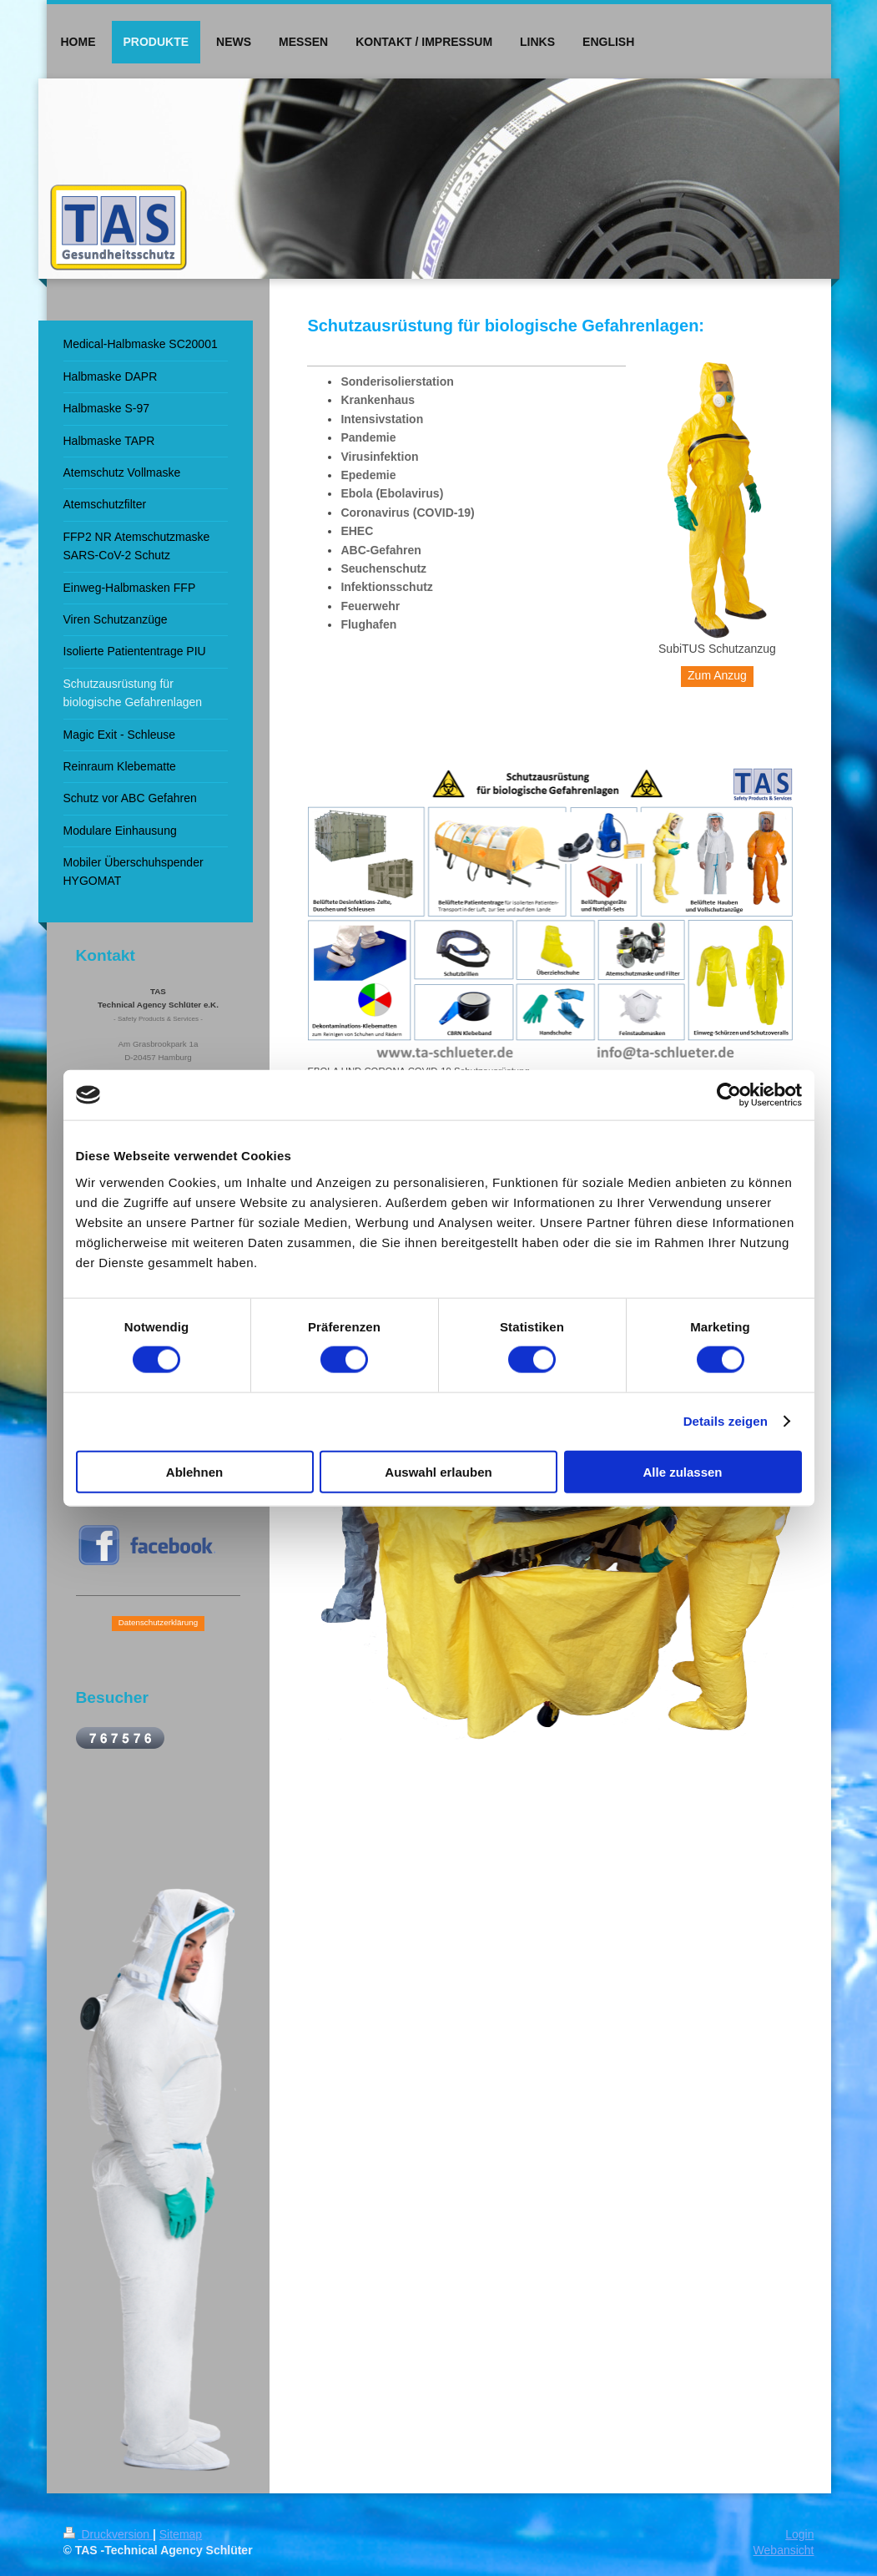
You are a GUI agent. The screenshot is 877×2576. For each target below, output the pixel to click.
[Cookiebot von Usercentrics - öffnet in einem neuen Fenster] (729, 1095)
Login (799, 2534)
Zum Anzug (717, 675)
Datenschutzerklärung (158, 1622)
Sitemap (180, 2534)
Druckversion (108, 2534)
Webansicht (784, 2550)
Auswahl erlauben (438, 1471)
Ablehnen (194, 1471)
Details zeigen (725, 1421)
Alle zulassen (682, 1471)
